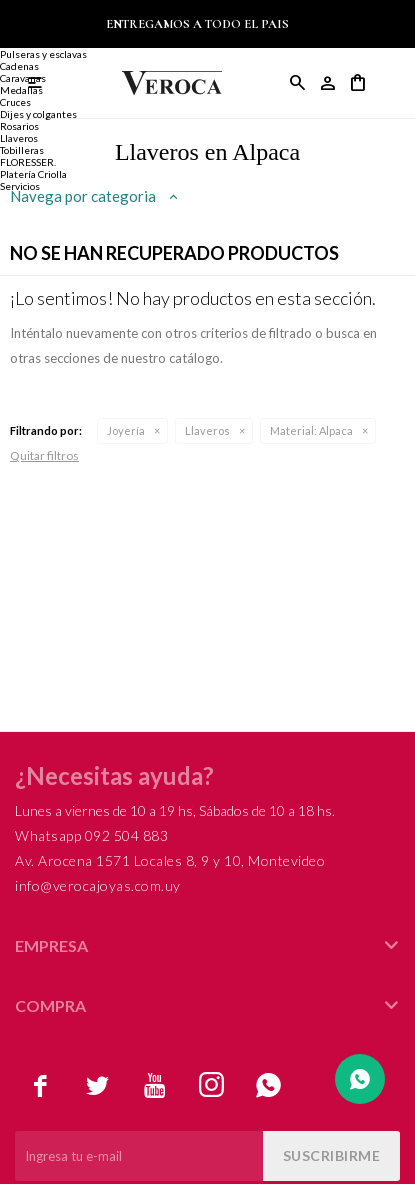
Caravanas (23, 78)
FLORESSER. (28, 162)
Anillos (16, 18)
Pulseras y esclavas (43, 54)
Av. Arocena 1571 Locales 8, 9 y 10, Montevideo (170, 860)
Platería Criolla (33, 174)
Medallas (21, 90)
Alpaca (311, 430)
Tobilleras (22, 150)
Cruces (15, 102)
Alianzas (19, 42)
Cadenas (19, 66)
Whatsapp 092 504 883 (91, 835)
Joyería (126, 430)
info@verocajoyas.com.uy (98, 885)
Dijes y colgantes (38, 114)
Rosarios (19, 126)
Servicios (20, 186)
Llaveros (207, 430)
